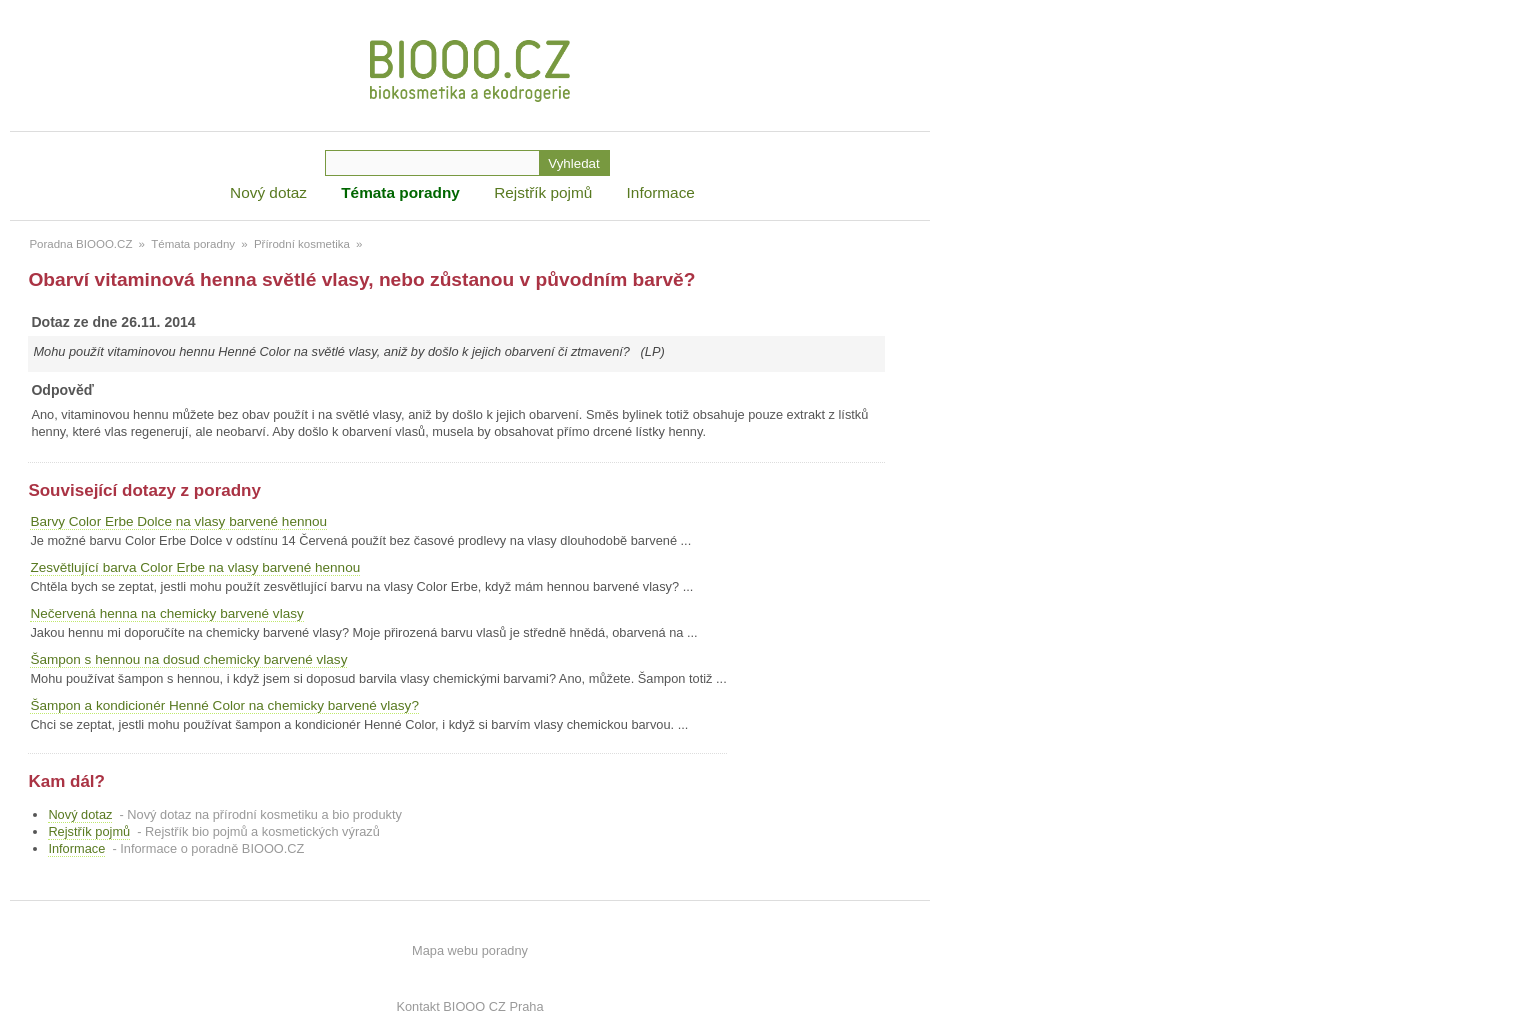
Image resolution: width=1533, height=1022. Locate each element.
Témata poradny (400, 192)
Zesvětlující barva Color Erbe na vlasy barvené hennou (195, 567)
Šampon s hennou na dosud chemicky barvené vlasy (188, 659)
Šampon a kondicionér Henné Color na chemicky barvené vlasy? (224, 705)
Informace (661, 192)
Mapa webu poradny (470, 950)
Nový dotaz (268, 192)
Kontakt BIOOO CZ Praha (469, 1006)
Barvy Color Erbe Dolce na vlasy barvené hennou (178, 521)
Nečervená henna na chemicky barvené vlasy (166, 613)
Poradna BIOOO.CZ (80, 244)
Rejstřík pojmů (543, 192)
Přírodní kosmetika (302, 244)
